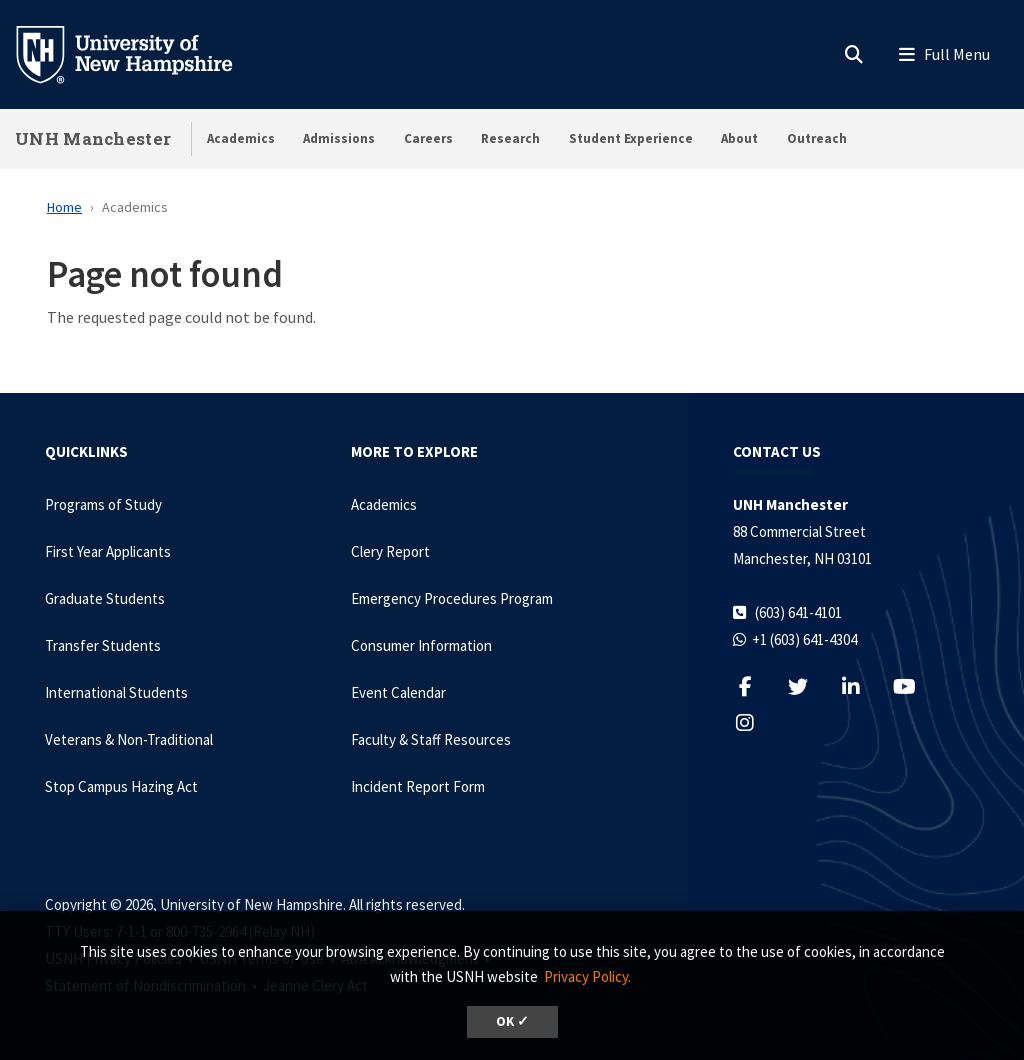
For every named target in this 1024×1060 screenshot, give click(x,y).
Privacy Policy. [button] (587, 976)
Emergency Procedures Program (452, 598)
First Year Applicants (108, 551)
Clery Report (390, 551)
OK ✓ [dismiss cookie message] (512, 1021)
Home (64, 207)
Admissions (339, 138)
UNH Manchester (93, 138)
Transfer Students (103, 645)
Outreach (817, 138)
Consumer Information (421, 645)
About (739, 138)
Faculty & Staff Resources (431, 739)
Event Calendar (398, 692)
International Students (116, 692)
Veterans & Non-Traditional (129, 739)
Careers (428, 138)
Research (510, 138)
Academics (241, 138)
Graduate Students (105, 598)
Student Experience (631, 138)
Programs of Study (103, 504)
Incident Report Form (418, 786)
